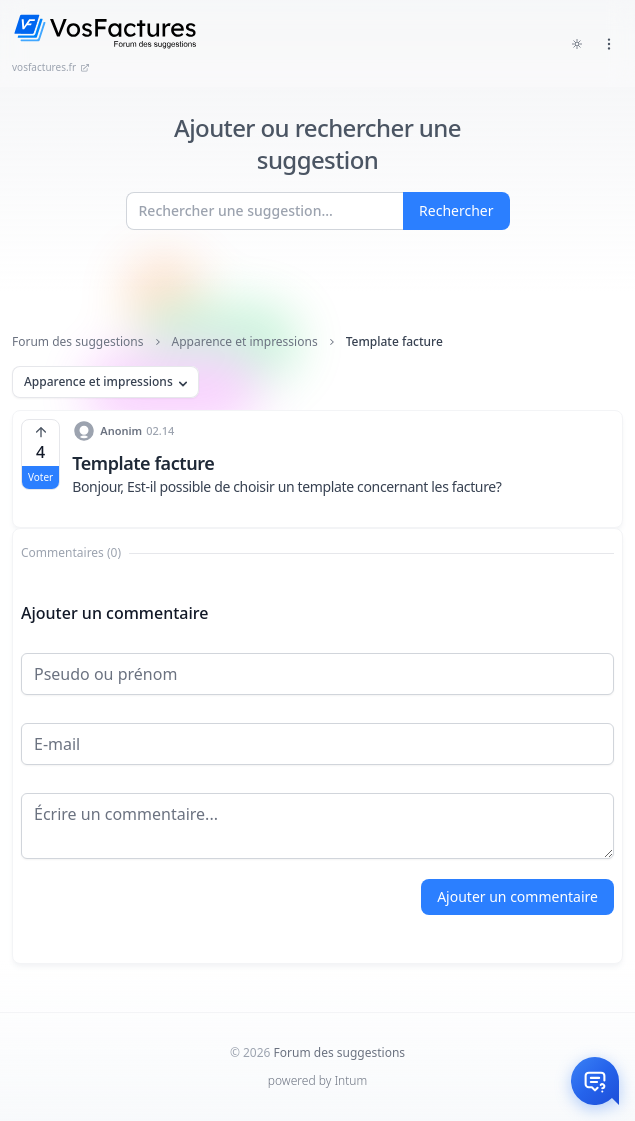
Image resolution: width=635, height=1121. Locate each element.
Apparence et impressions (245, 342)
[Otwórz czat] (595, 1081)
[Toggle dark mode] (577, 44)
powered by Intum (317, 1080)
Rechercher (456, 210)
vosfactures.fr (51, 67)
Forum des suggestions (78, 342)
